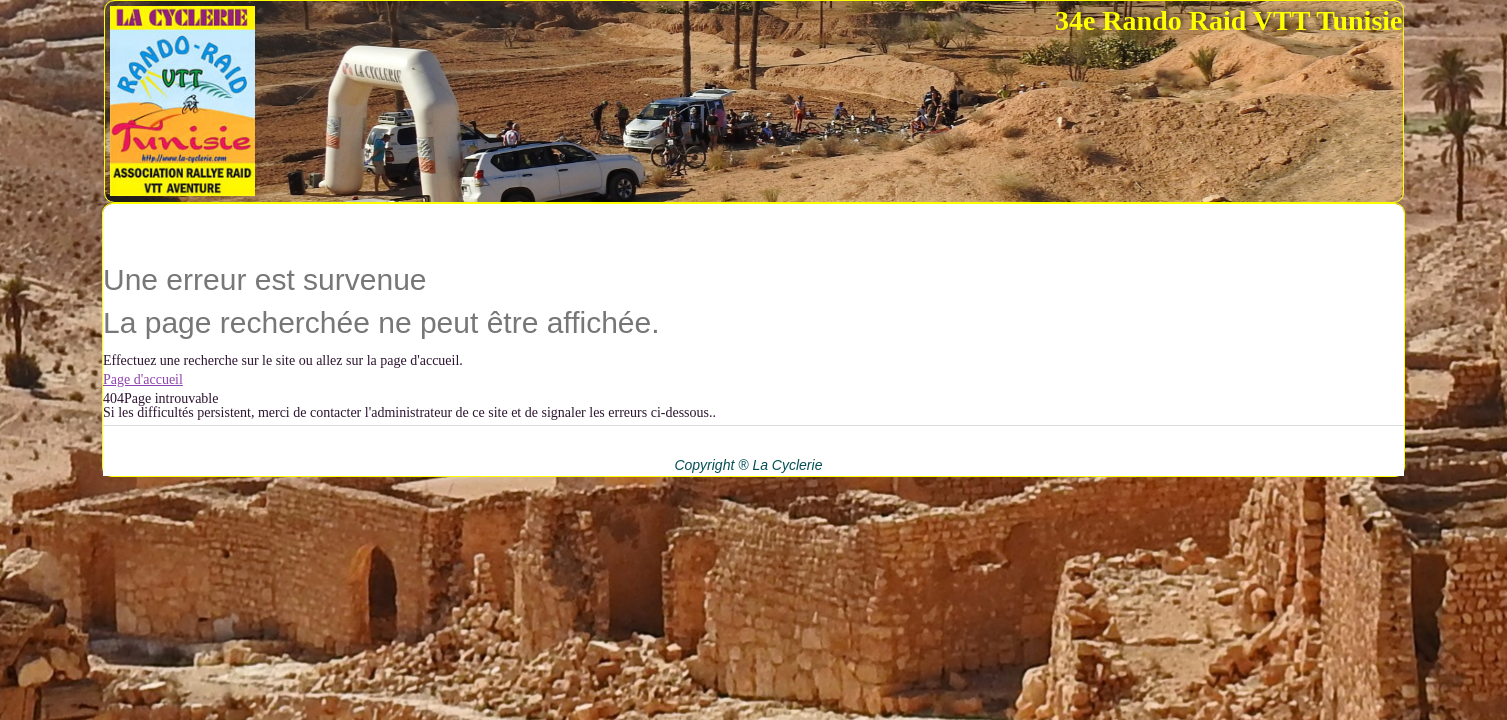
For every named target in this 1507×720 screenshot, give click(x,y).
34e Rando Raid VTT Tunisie (1229, 20)
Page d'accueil (143, 379)
